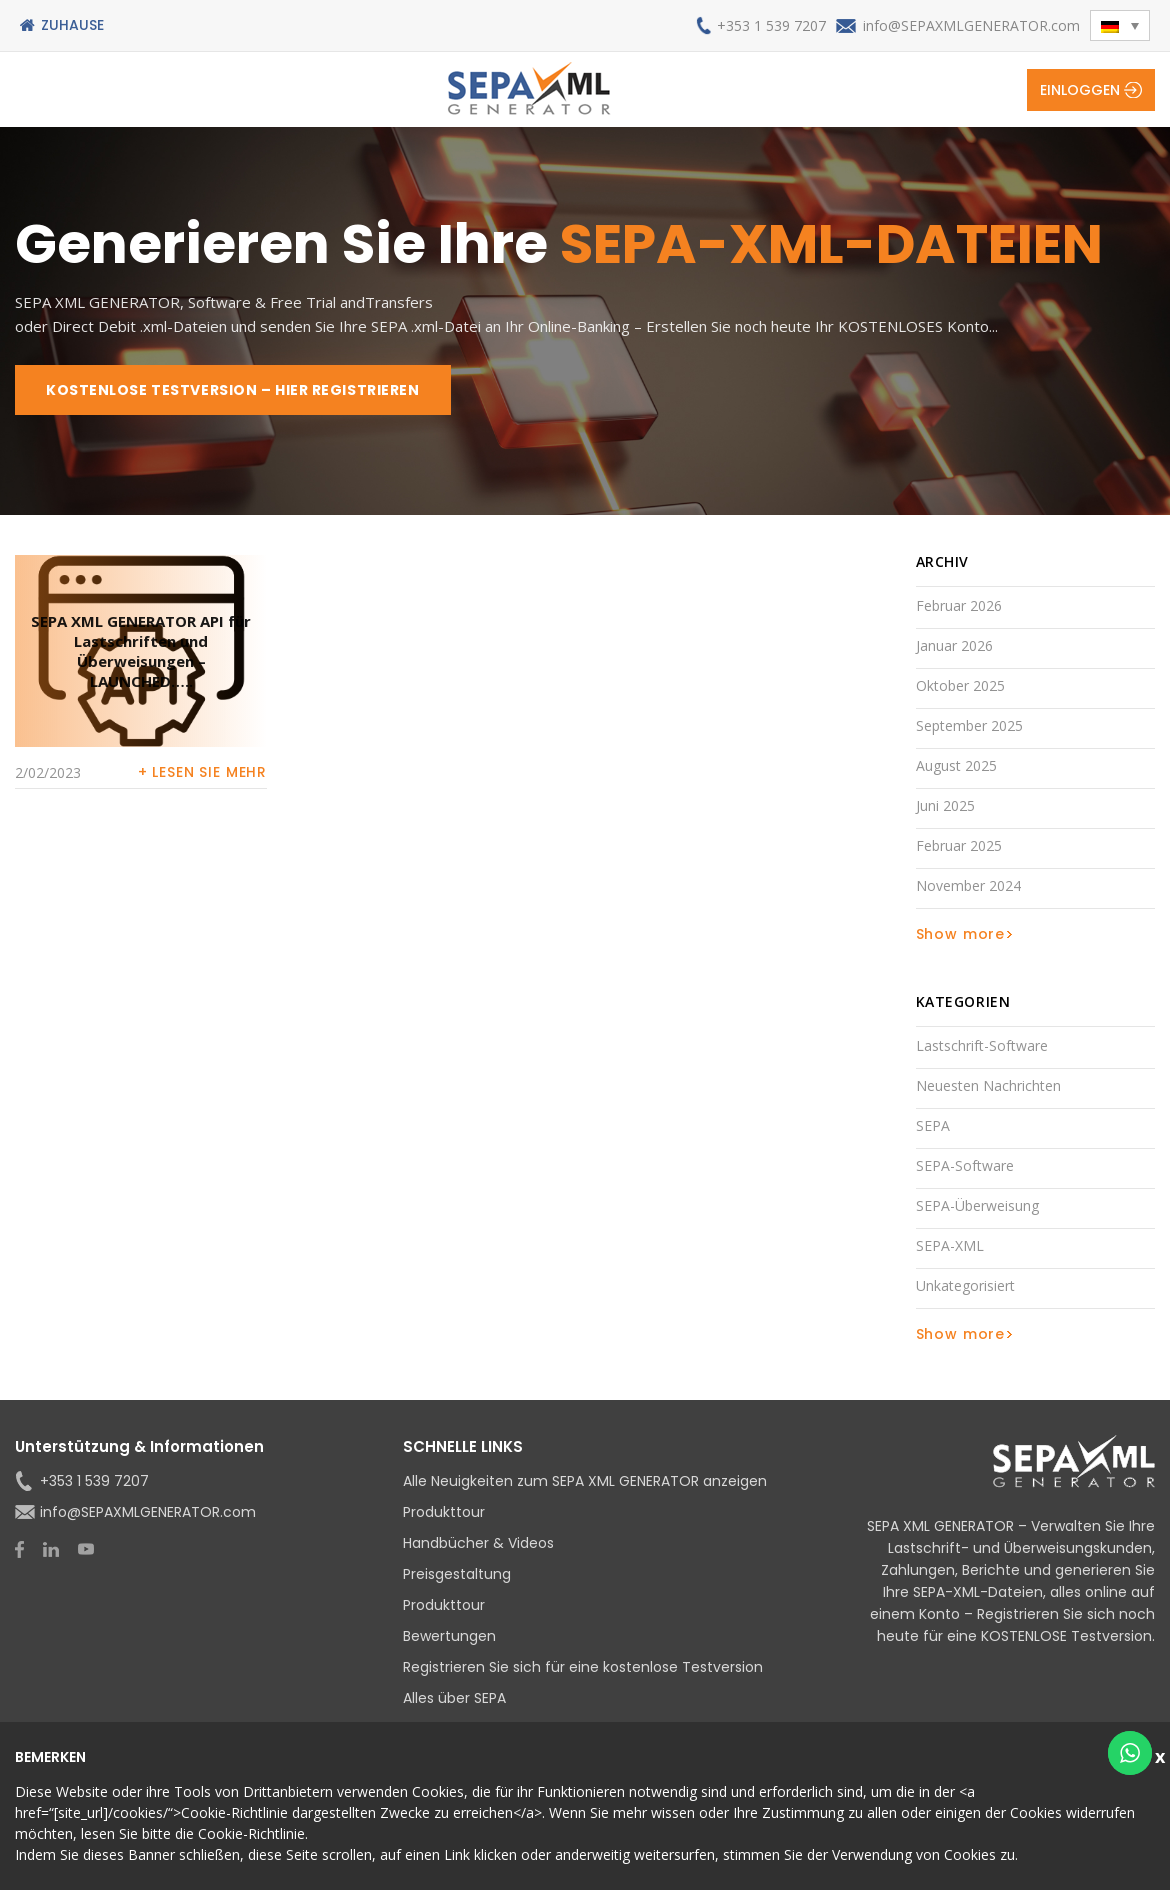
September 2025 (969, 725)
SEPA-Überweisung (977, 1205)
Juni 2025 (945, 805)
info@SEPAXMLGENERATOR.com (971, 25)
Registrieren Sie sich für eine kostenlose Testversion (583, 1667)
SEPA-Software (965, 1165)
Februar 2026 (959, 605)
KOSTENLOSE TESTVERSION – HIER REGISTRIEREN (233, 390)
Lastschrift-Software (982, 1045)
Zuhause (72, 25)
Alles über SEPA (454, 1698)
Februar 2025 (959, 845)
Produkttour (444, 1512)
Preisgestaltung (457, 1574)
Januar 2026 (954, 645)
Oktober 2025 (960, 685)
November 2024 (968, 885)
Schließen (1162, 1754)
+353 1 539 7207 (771, 25)
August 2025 (956, 765)
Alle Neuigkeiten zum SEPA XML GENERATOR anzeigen (585, 1481)
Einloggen (1080, 90)
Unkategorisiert (965, 1285)
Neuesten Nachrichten (988, 1085)
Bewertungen (449, 1636)
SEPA (933, 1125)
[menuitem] (1120, 25)
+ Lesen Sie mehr (202, 772)
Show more (961, 934)
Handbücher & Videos (478, 1543)
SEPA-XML (950, 1245)
